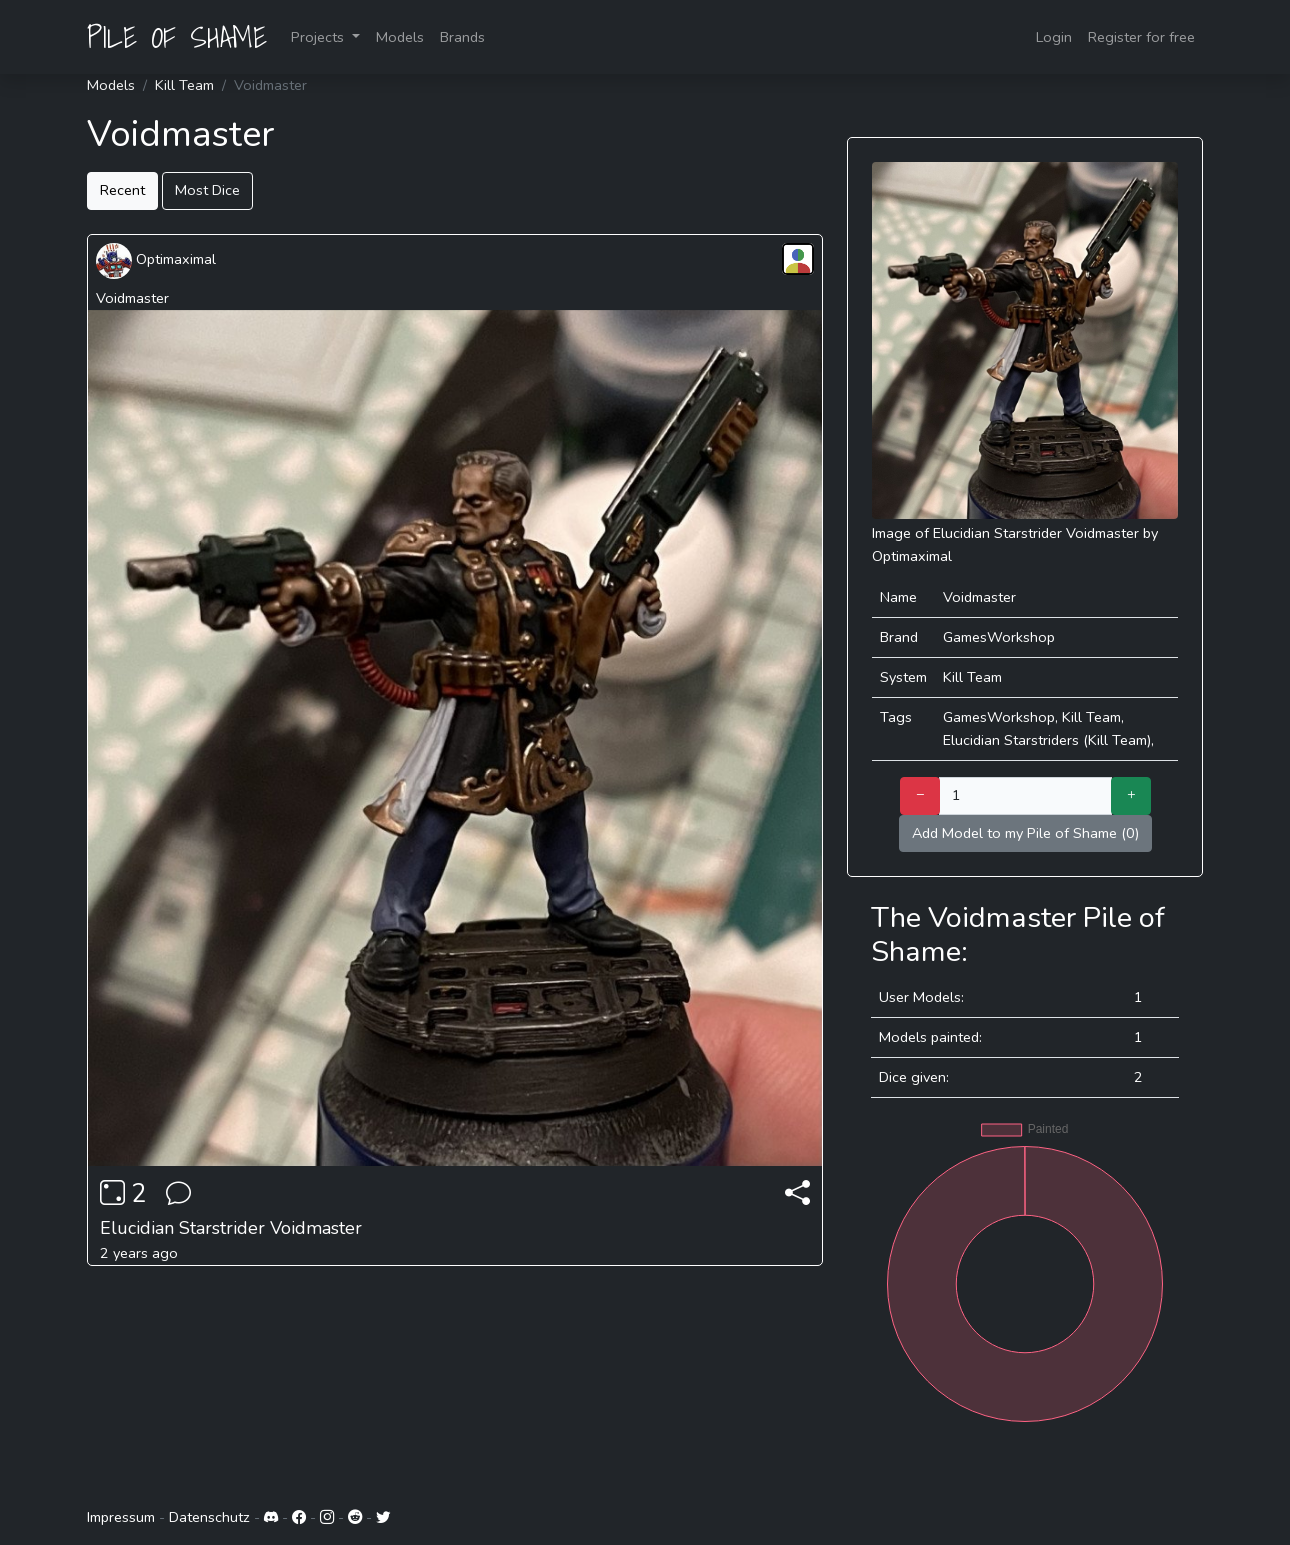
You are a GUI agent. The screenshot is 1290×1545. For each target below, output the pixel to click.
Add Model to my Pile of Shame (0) (1025, 833)
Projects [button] (319, 37)
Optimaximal (156, 259)
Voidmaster (132, 298)
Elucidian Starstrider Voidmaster (231, 1228)
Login (1054, 37)
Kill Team (184, 85)
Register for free (1141, 37)
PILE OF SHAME (177, 37)
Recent (122, 190)
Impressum (121, 1517)
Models (400, 37)
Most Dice (207, 190)
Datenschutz (209, 1517)
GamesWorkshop (999, 637)
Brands (462, 37)
